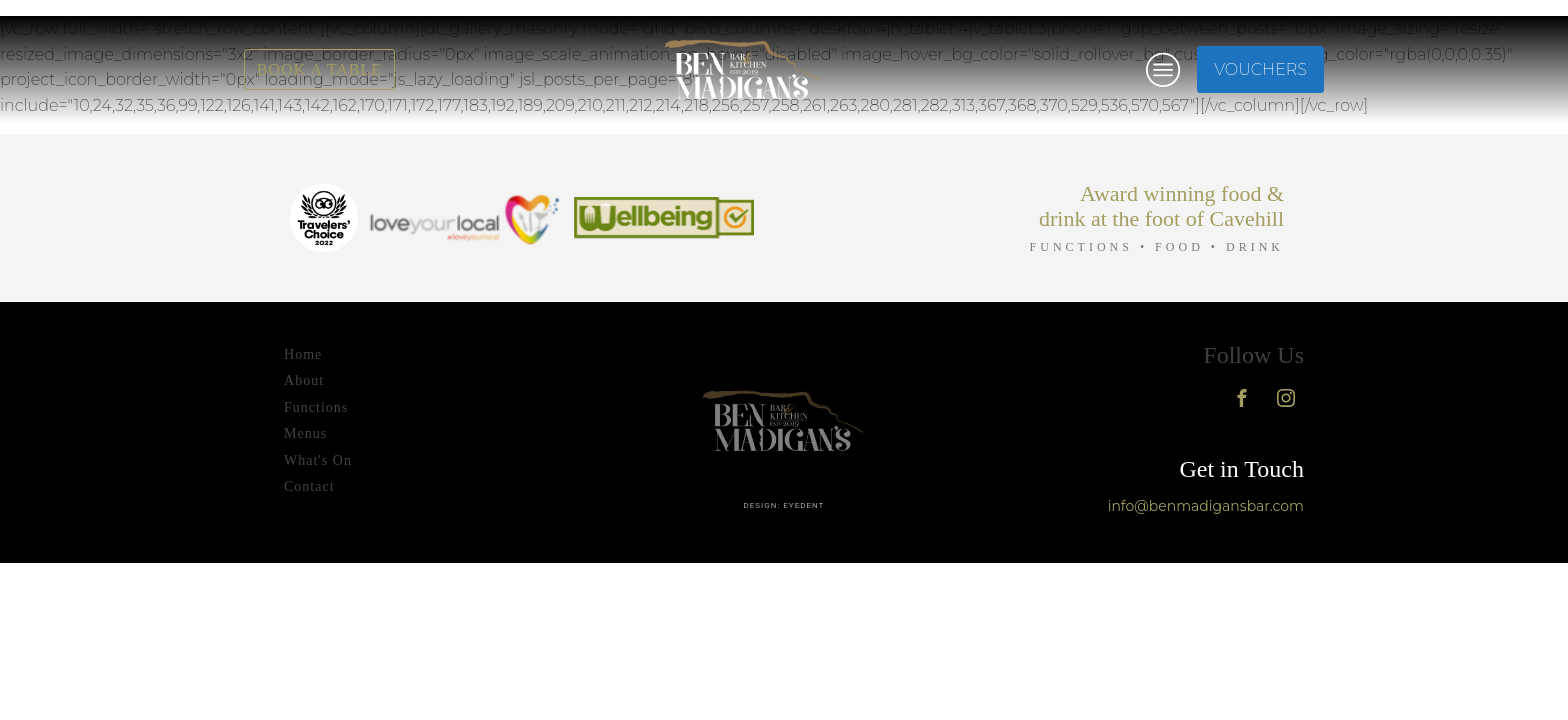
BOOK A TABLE (319, 69)
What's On (318, 460)
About (304, 380)
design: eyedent (784, 505)
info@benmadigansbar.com (1206, 506)
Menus (305, 433)
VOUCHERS (1260, 69)
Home (303, 354)
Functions (316, 407)
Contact (309, 486)
